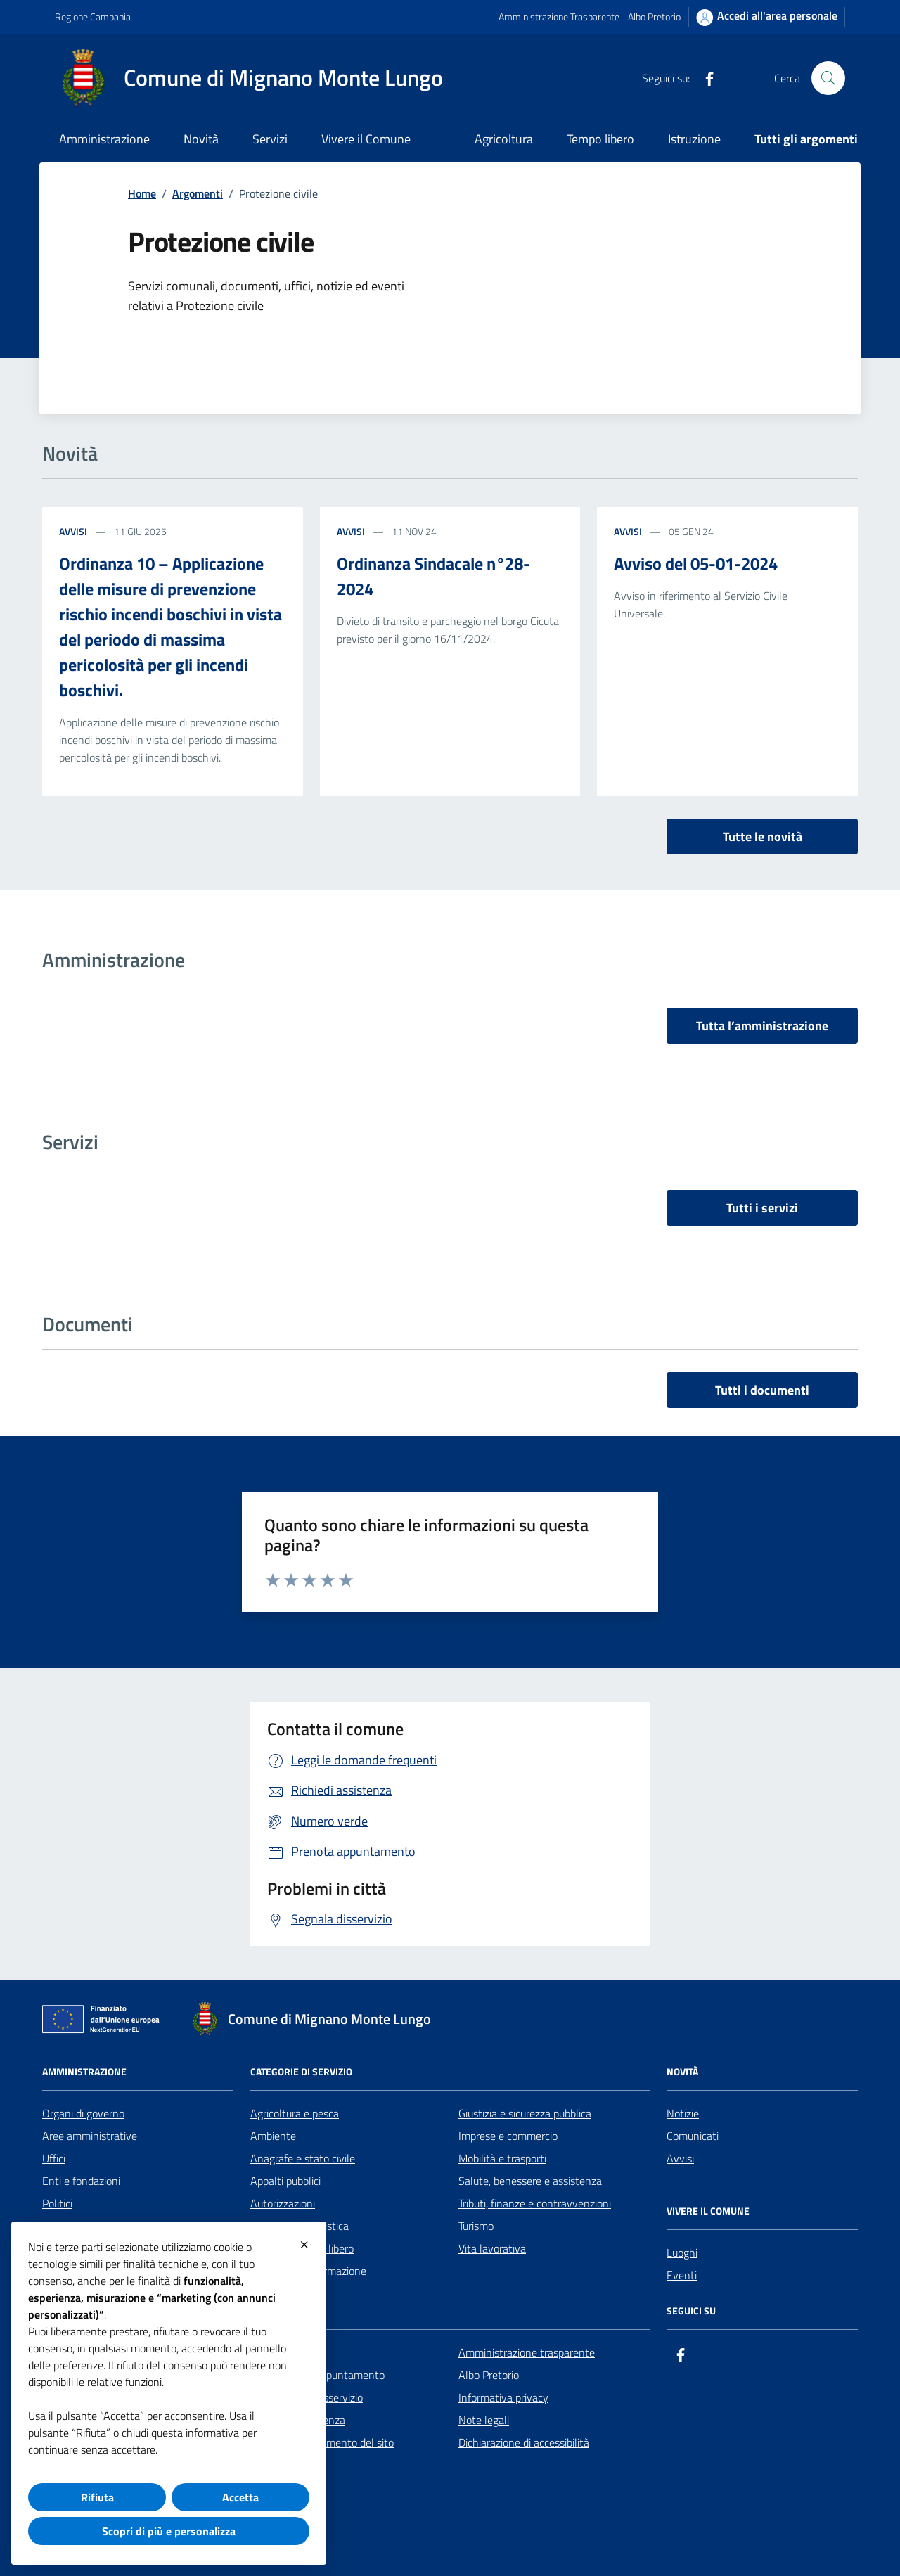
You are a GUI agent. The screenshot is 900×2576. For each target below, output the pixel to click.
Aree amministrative (89, 2135)
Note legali (483, 2419)
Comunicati (693, 2135)
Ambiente (273, 2135)
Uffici (53, 2158)
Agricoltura (504, 138)
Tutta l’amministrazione (762, 1025)
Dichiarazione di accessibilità (523, 2442)
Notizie (683, 2113)
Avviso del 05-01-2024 (696, 563)
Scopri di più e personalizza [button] (169, 2531)
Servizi (270, 138)
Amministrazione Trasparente (559, 16)
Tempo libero (600, 138)
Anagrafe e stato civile (302, 2158)
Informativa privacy (503, 2397)
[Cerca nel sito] (828, 78)
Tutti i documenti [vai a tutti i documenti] (762, 1389)
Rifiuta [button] (97, 2497)
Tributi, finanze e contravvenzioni (534, 2203)
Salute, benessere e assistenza (530, 2180)
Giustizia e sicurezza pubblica (524, 2113)
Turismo (476, 2225)
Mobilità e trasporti (502, 2158)
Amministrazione (104, 138)
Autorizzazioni (282, 2203)
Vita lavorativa (492, 2248)
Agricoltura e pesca (294, 2113)
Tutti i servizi (762, 1207)
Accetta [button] (240, 2497)
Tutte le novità (762, 836)
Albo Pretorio (654, 16)
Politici (57, 2203)
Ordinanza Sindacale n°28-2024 (433, 576)
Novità (201, 138)
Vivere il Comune (366, 138)
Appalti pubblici (285, 2180)
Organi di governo (83, 2113)
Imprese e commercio (508, 2135)
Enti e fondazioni (81, 2180)
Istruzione (694, 138)
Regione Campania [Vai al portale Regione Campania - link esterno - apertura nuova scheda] (93, 16)
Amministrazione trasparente (526, 2352)
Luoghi (682, 2252)
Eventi (682, 2275)
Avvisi (73, 531)
